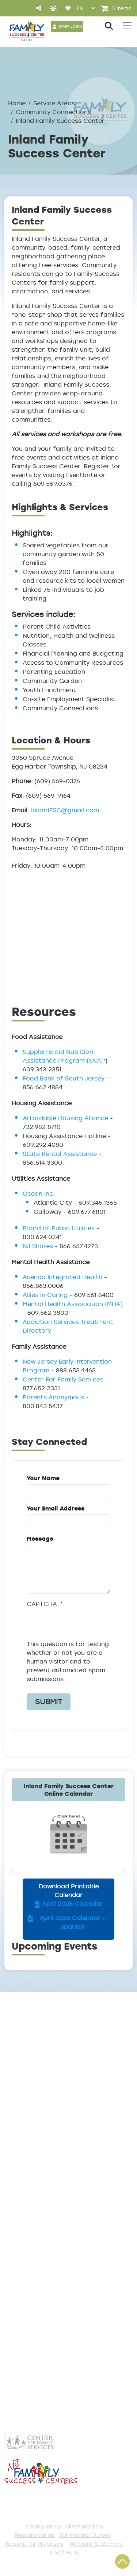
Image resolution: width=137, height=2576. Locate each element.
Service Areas (54, 103)
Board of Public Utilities (59, 1228)
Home (17, 103)
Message (40, 1539)
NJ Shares (38, 1246)
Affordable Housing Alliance (65, 1118)
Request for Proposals (34, 2543)
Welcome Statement (96, 2543)
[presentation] (68, 1625)
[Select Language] (85, 8)
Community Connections (53, 112)
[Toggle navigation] (127, 25)
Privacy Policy (43, 2526)
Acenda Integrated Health (62, 1277)
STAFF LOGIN (70, 26)
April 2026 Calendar (72, 1904)
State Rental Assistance (60, 1154)
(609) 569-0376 (50, 2106)
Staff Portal (65, 2552)
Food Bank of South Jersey (63, 1078)
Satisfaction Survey (85, 2535)
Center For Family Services (63, 1379)
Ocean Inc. (39, 1193)
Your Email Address (55, 1508)
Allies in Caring (45, 1295)
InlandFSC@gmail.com (65, 810)
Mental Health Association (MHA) (73, 1304)
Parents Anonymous (53, 1397)
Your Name (43, 1478)
